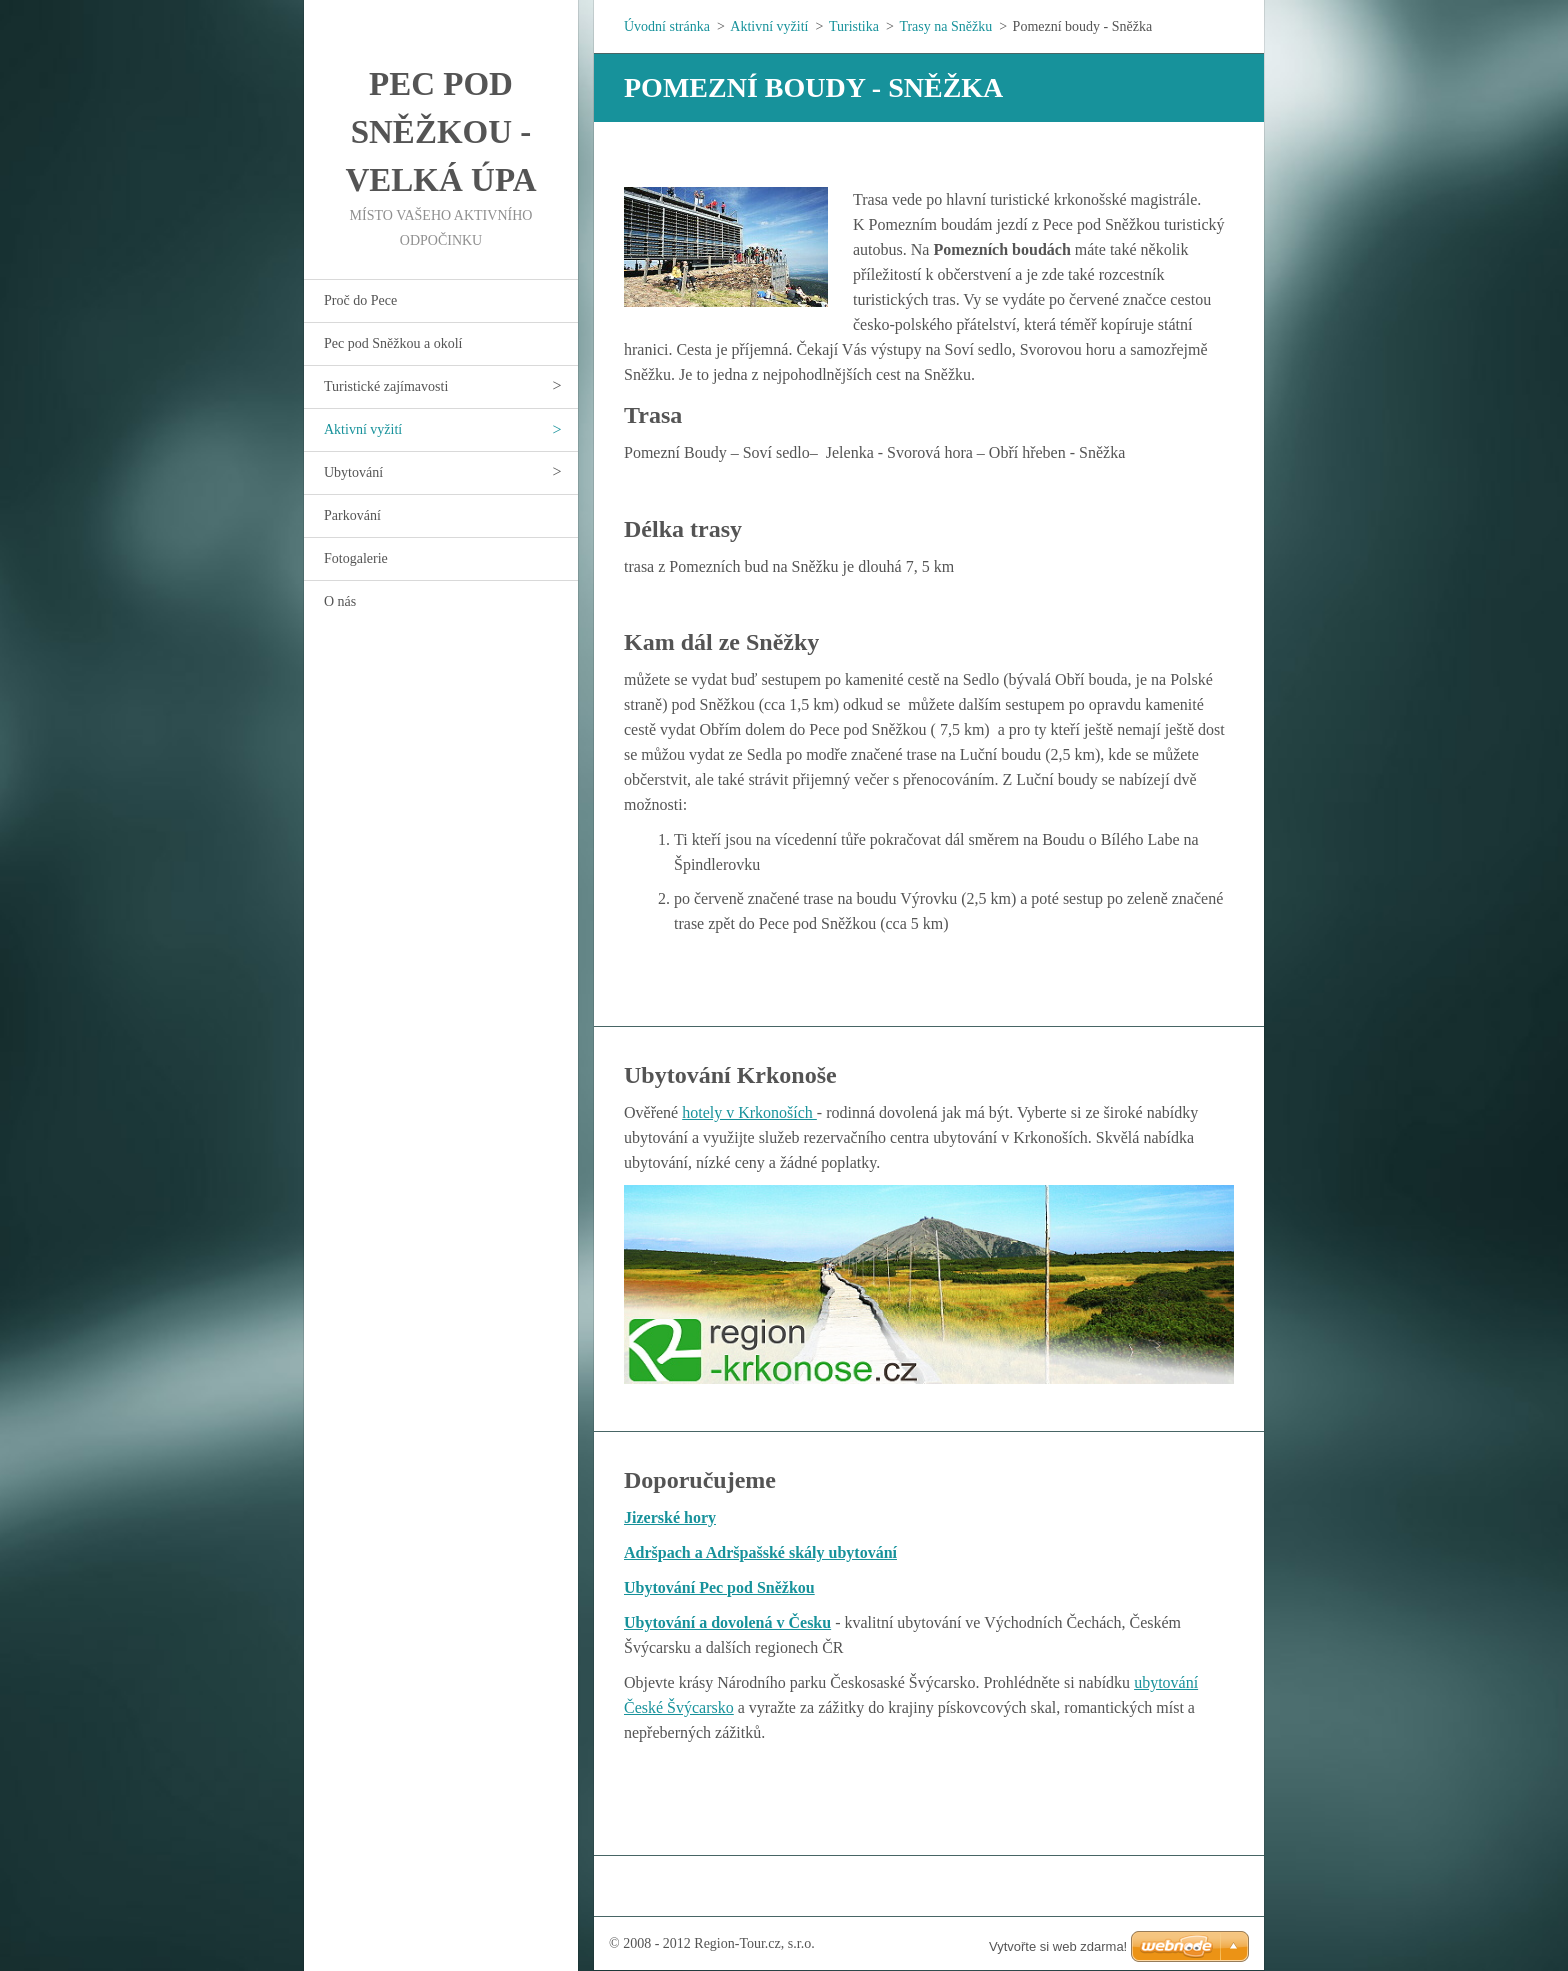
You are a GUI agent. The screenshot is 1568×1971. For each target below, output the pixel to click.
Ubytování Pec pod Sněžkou (719, 1587)
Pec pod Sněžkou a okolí (393, 343)
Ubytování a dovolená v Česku (727, 1622)
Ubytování (353, 472)
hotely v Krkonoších (749, 1112)
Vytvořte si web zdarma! (1058, 1946)
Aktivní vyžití (363, 429)
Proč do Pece (360, 300)
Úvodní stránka (667, 26)
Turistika (854, 26)
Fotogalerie (356, 558)
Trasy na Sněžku (945, 26)
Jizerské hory (670, 1517)
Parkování (352, 515)
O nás (340, 601)
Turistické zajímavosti (386, 386)
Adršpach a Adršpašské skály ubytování (760, 1552)
